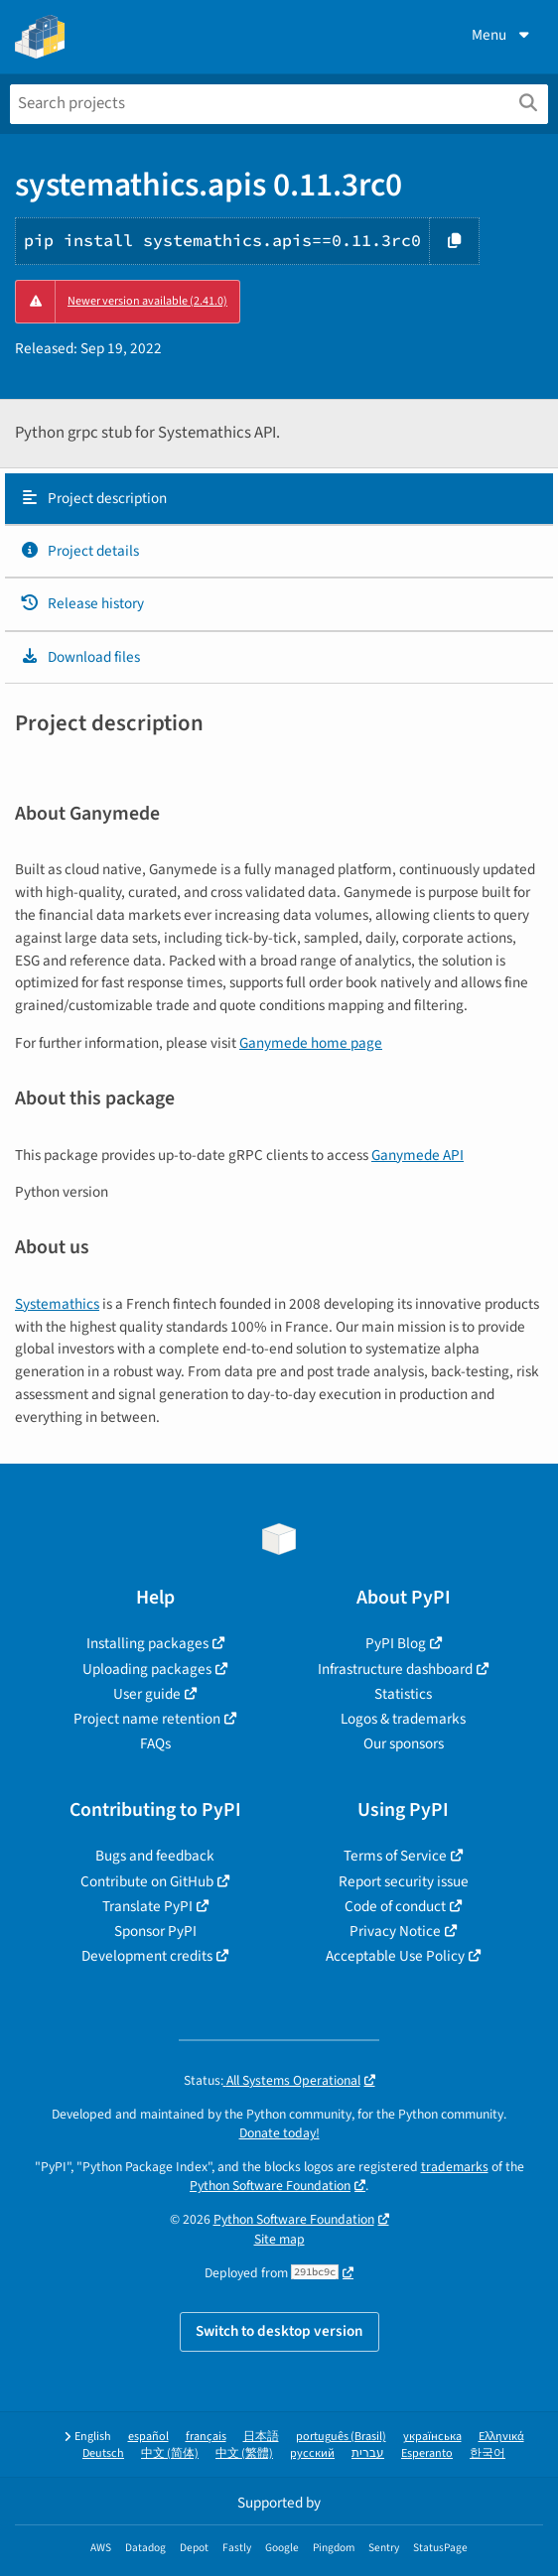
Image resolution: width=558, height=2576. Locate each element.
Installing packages (147, 1643)
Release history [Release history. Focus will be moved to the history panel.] (82, 603)
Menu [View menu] (502, 35)
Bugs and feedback (154, 1856)
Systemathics (57, 1304)
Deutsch (103, 2453)
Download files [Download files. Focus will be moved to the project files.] (80, 657)
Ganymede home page (310, 1043)
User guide (147, 1694)
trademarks (454, 2166)
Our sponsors (403, 1743)
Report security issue (404, 1881)
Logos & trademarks (403, 1719)
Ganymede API (417, 1155)
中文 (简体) (170, 2453)
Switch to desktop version (279, 2331)
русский (312, 2453)
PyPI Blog (395, 1643)
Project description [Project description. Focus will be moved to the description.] (93, 498)
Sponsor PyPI (155, 1931)
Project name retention (146, 1719)
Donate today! (279, 2133)
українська (432, 2436)
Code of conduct (395, 1906)
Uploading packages (146, 1669)
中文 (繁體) (244, 2453)
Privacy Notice (395, 1931)
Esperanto (427, 2453)
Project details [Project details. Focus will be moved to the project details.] (79, 551)
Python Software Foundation (270, 2185)
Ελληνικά (501, 2436)
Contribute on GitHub (146, 1881)
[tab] (279, 499)
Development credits (146, 1956)
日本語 (261, 2436)
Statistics (403, 1694)
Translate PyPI (147, 1906)
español (148, 2436)
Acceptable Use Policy (395, 1956)
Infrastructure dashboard (395, 1669)
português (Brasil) (341, 2436)
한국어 (487, 2453)
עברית (367, 2453)
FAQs (155, 1743)
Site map (279, 2239)
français (206, 2436)
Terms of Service (395, 1856)
